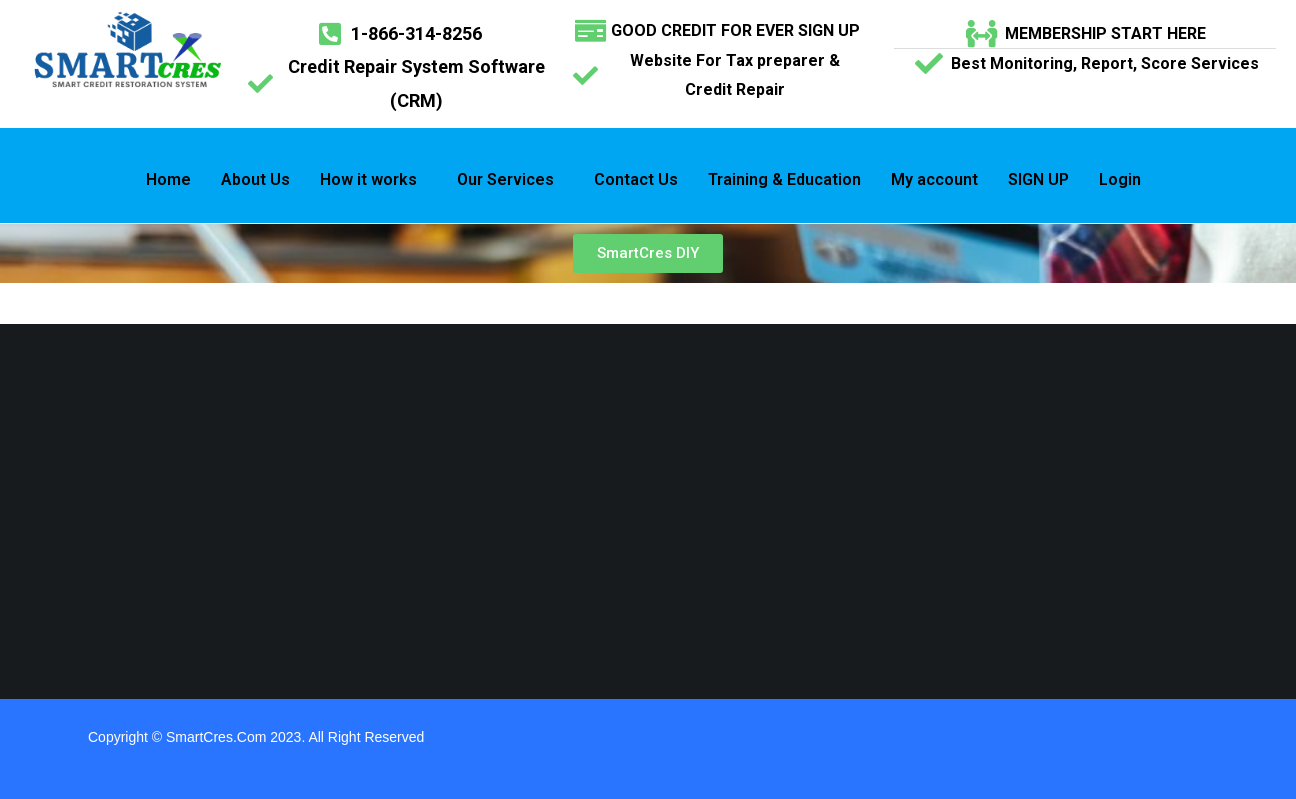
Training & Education (784, 179)
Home (168, 179)
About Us (255, 179)
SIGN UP (1038, 179)
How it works (368, 179)
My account (934, 179)
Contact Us (636, 179)
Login (1120, 179)
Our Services (505, 179)
